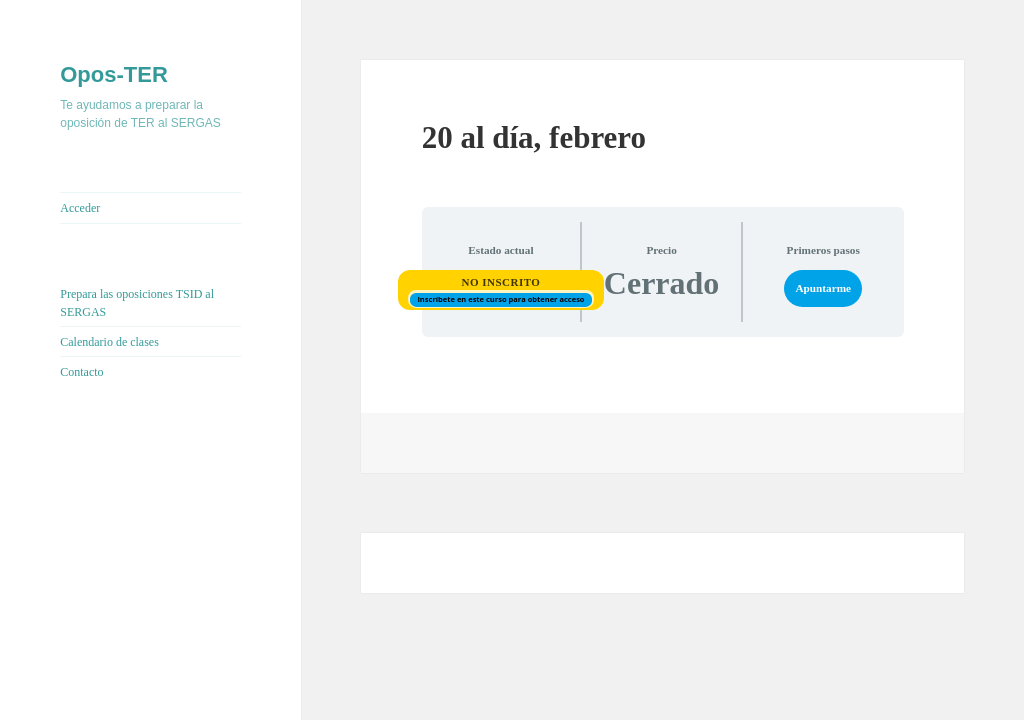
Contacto (81, 372)
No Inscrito (500, 282)
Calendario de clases (109, 342)
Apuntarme (823, 288)
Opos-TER (114, 74)
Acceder (80, 208)
